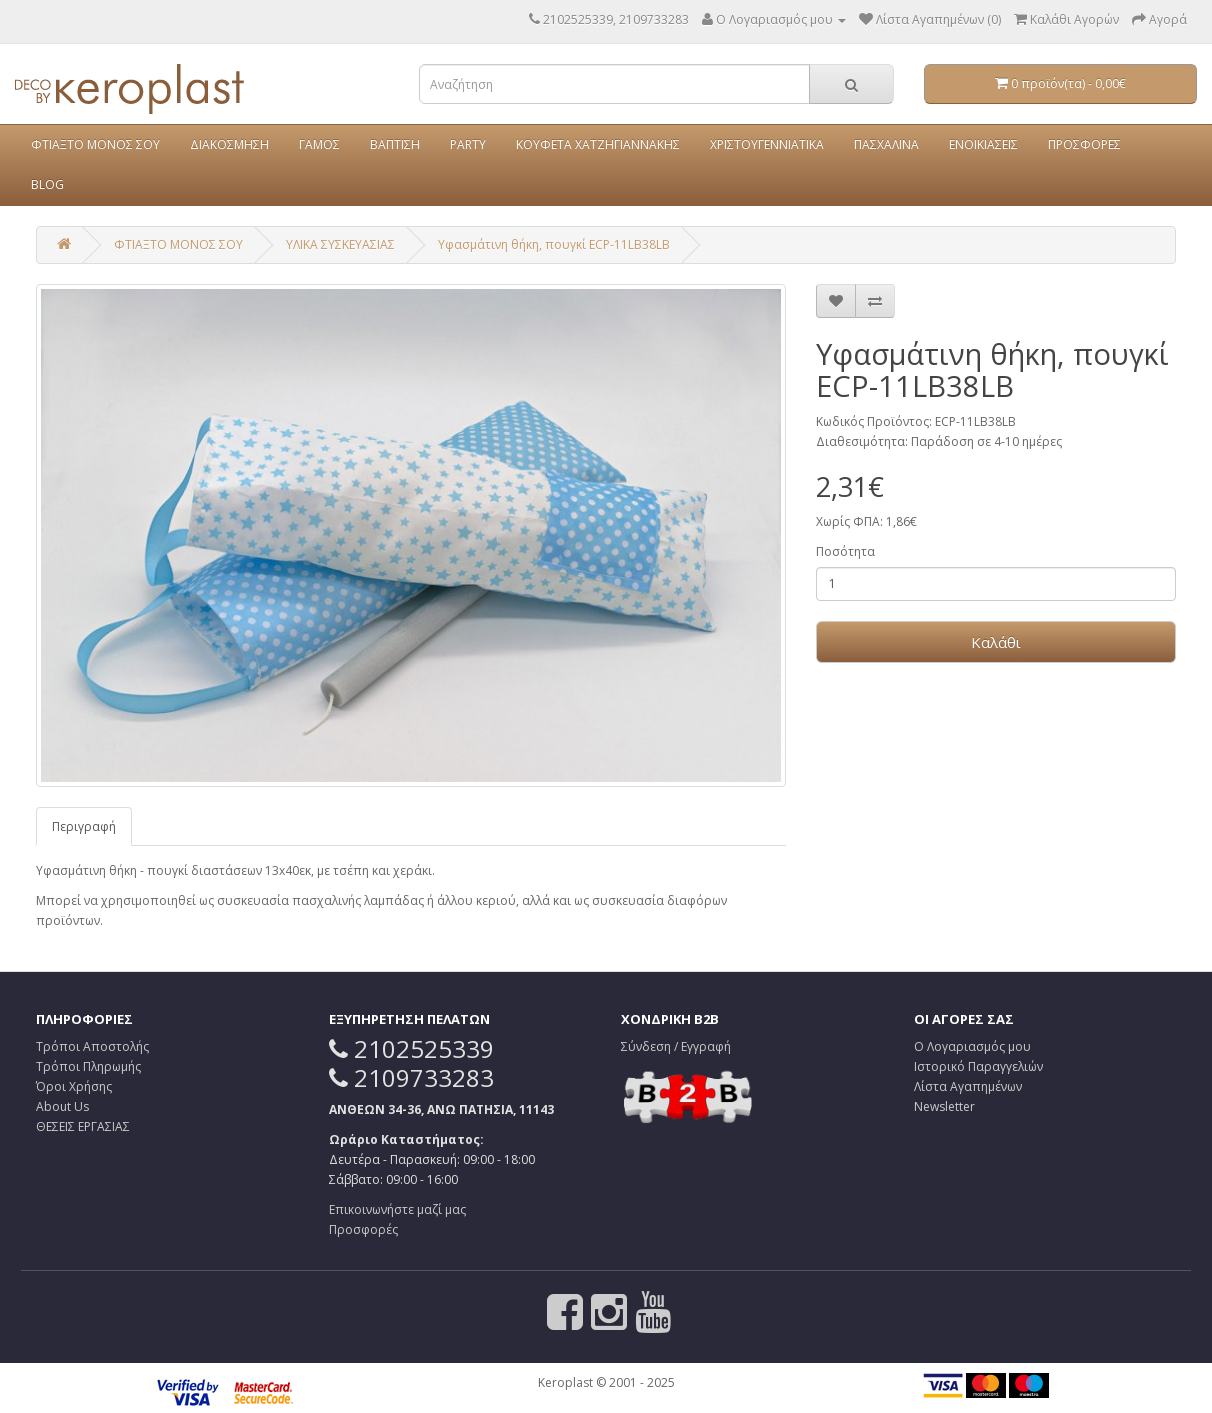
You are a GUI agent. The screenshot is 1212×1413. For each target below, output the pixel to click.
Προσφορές (363, 1229)
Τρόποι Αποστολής (92, 1046)
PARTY (468, 144)
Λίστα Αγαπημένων (968, 1086)
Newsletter (944, 1106)
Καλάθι (996, 642)
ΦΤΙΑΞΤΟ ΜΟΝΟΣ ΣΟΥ (95, 144)
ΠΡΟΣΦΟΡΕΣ (1084, 144)
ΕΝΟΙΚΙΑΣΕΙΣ (983, 144)
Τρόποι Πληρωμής (88, 1066)
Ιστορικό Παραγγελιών (978, 1066)
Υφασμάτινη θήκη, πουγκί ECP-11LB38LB (554, 244)
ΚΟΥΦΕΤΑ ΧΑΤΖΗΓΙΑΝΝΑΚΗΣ (598, 144)
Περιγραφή (84, 826)
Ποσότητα (845, 551)
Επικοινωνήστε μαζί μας (397, 1209)
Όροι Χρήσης (74, 1086)
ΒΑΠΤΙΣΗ (395, 144)
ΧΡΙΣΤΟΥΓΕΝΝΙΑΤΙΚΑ (767, 144)
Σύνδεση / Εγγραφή (676, 1046)
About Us (62, 1106)
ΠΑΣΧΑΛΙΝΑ (886, 144)
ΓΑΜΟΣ (319, 144)
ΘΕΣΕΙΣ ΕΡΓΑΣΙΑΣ (83, 1126)
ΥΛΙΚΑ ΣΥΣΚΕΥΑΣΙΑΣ (340, 244)
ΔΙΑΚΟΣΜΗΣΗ (229, 144)
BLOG (47, 184)
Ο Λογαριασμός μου (972, 1046)
